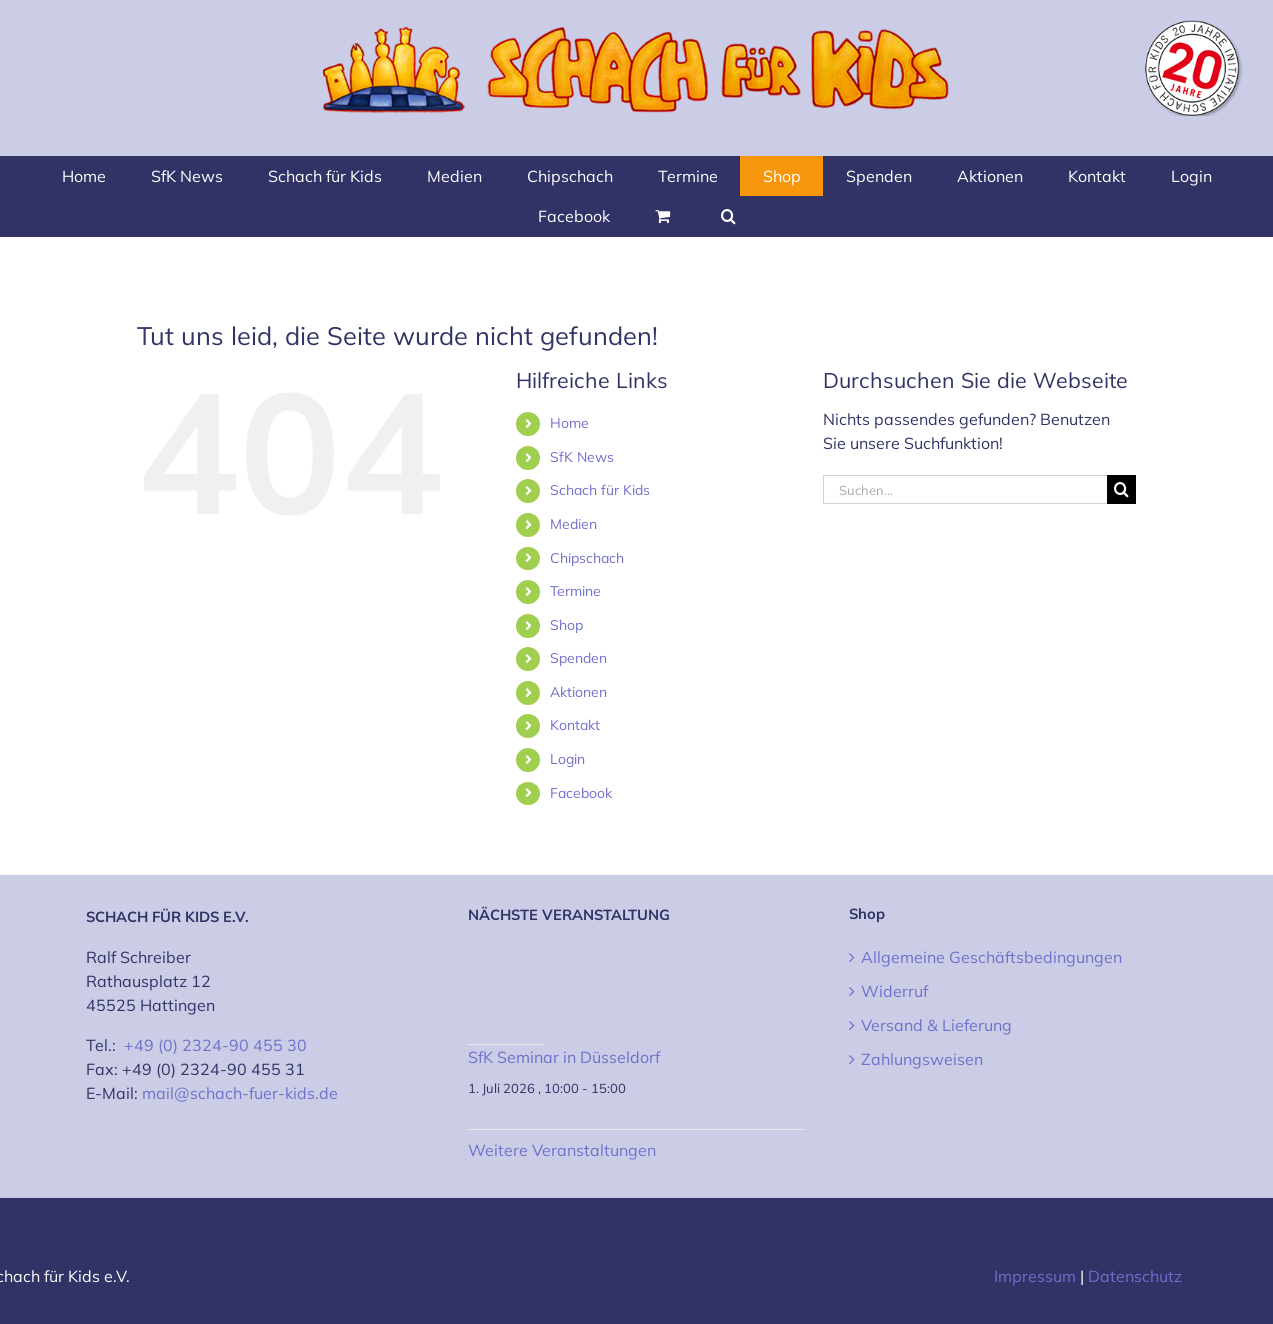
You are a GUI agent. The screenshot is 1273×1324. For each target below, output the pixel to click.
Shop (566, 625)
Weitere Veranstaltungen (562, 1150)
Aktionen (578, 692)
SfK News (582, 457)
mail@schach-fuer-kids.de (240, 1093)
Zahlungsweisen (922, 1059)
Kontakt (575, 725)
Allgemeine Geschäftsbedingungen (991, 957)
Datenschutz (1135, 1276)
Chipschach (587, 558)
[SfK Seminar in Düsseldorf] (507, 999)
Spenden (578, 658)
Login (567, 759)
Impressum (1035, 1276)
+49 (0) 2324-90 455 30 (215, 1045)
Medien (573, 524)
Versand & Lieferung (936, 1025)
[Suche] (1121, 489)
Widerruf (894, 991)
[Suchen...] (965, 489)
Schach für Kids (600, 490)
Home (569, 423)
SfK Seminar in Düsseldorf (564, 1057)
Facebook (581, 793)
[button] (728, 216)
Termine (575, 591)
